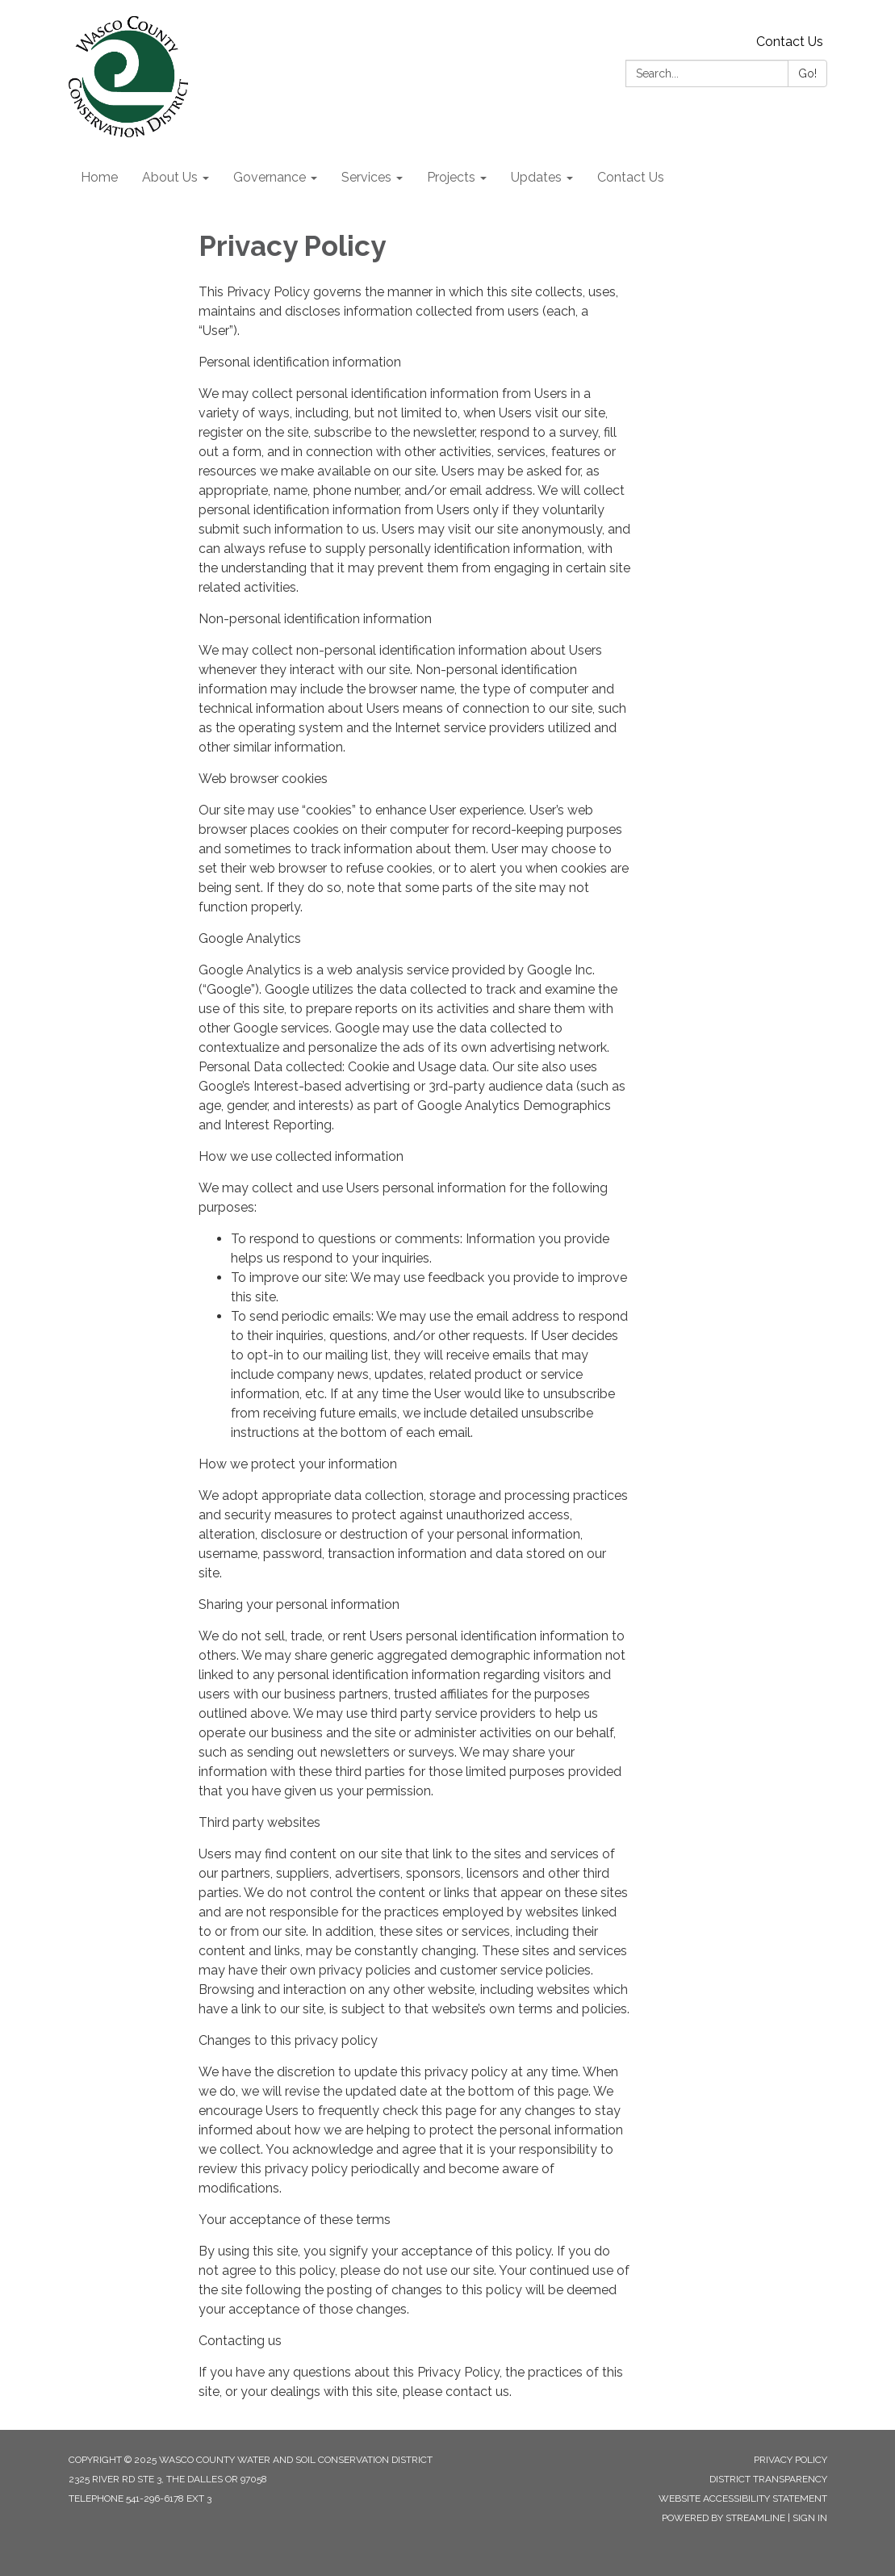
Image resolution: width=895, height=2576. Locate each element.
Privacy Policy (790, 2459)
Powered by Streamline (723, 2518)
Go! (807, 73)
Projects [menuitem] (451, 177)
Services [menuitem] (366, 177)
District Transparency (768, 2479)
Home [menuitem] (99, 177)
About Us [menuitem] (170, 177)
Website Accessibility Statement (743, 2498)
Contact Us (789, 41)
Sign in (810, 2518)
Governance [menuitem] (269, 177)
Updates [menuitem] (536, 177)
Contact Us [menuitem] (630, 177)
